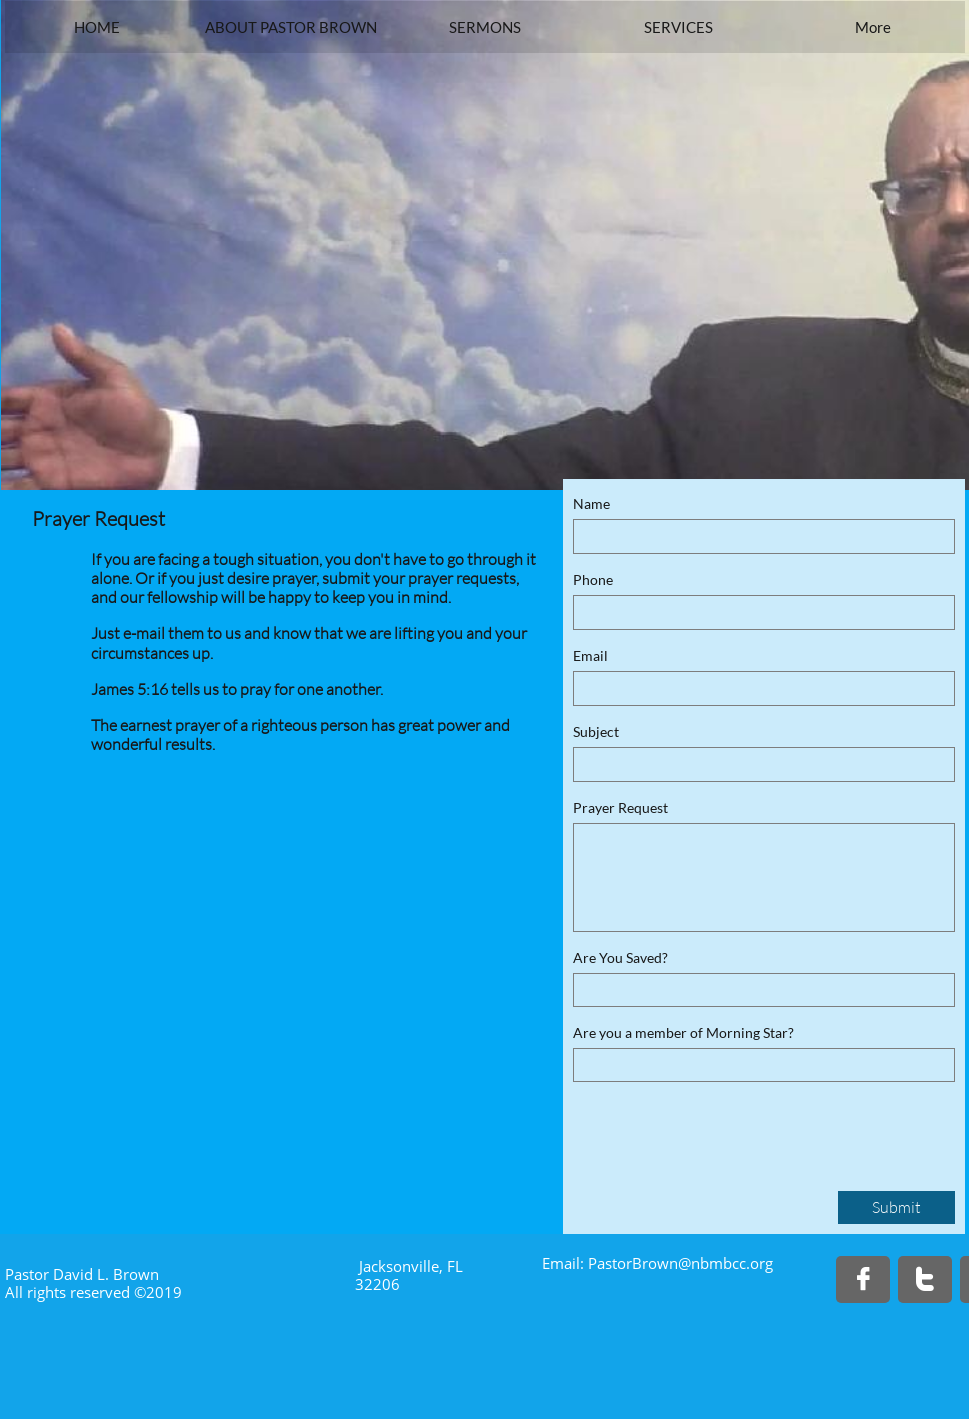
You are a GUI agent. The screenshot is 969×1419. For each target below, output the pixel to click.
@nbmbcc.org (725, 1263)
